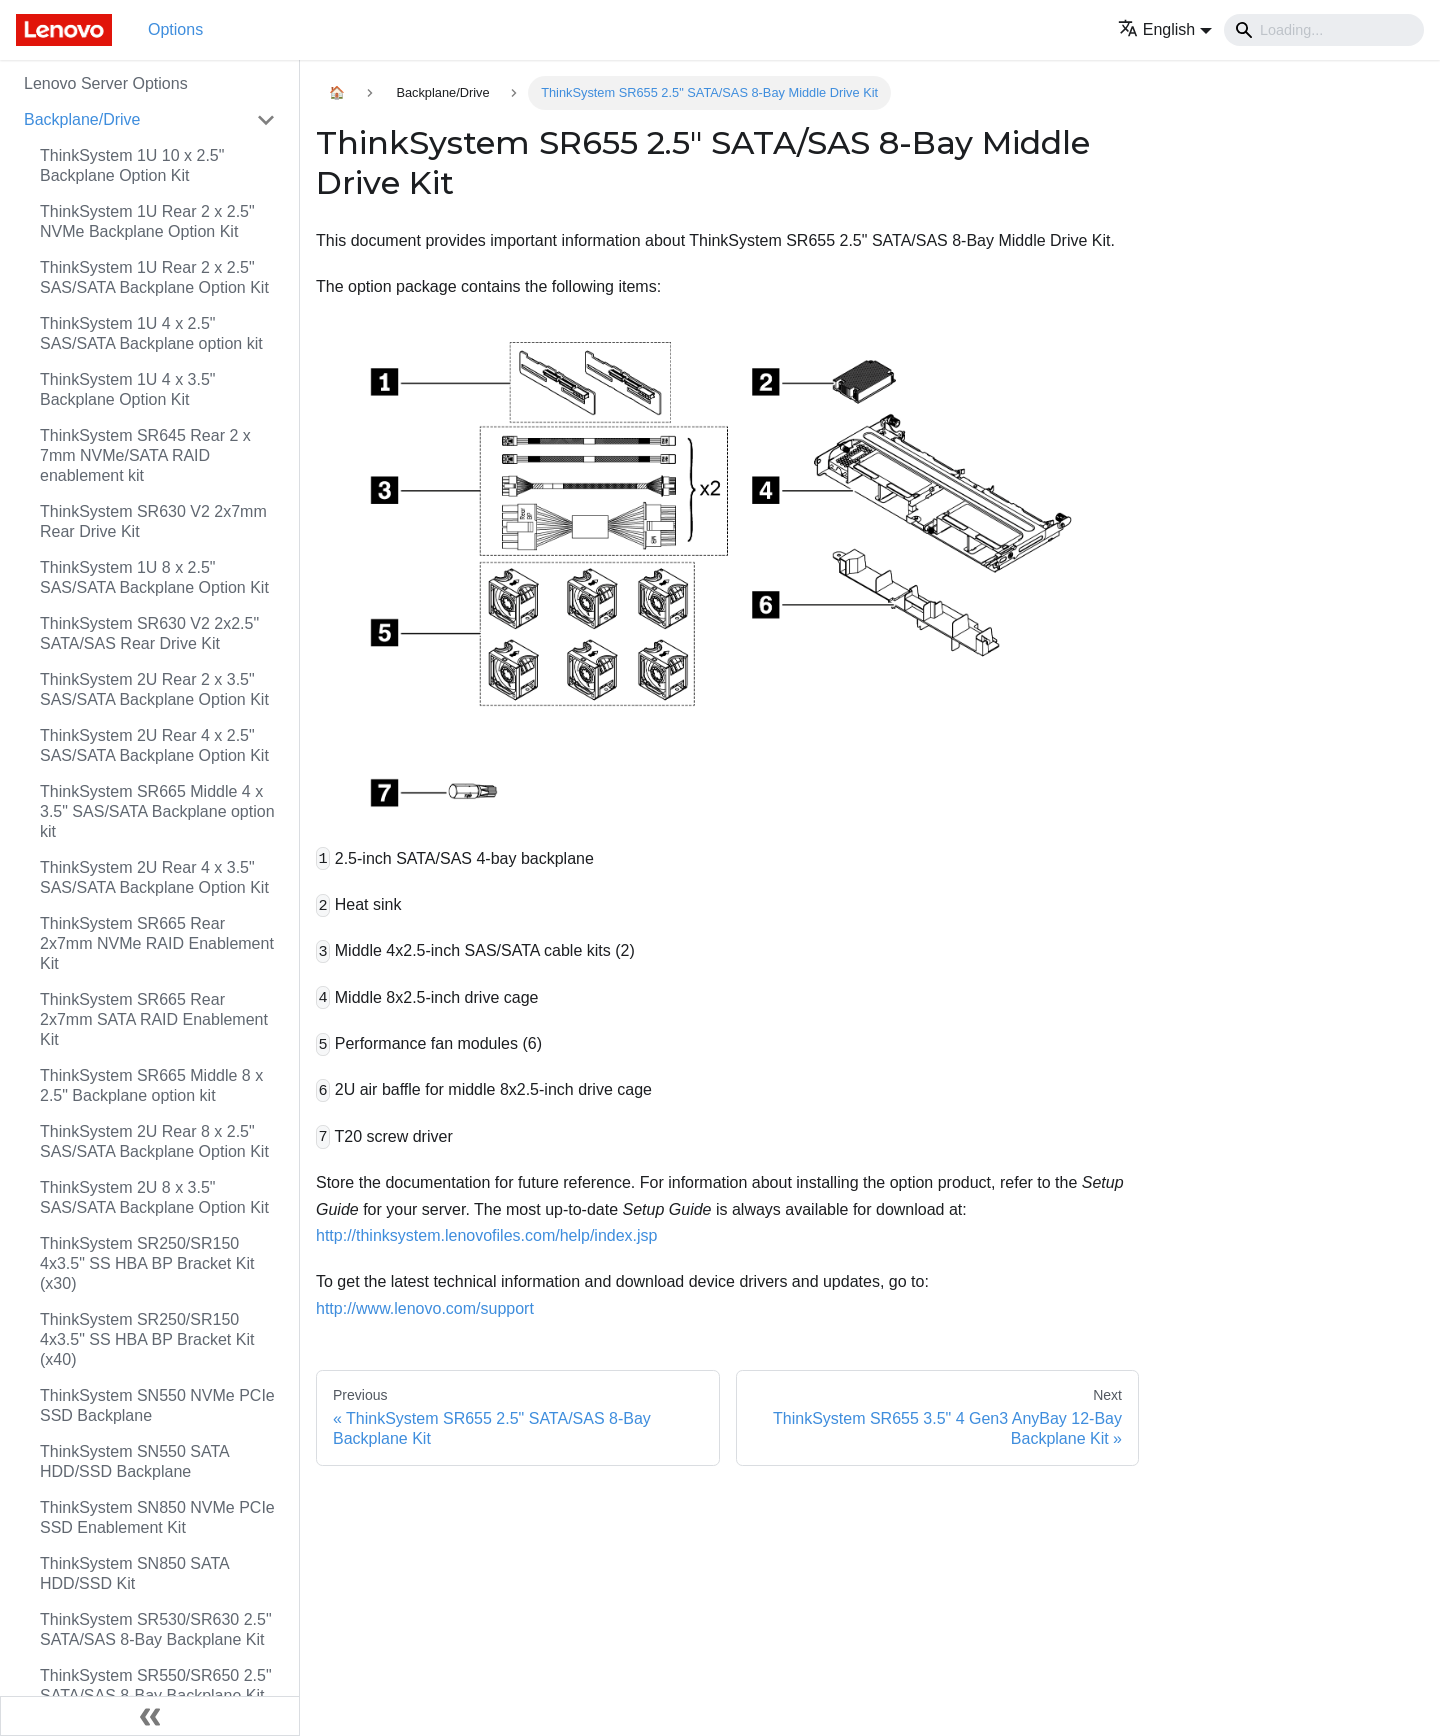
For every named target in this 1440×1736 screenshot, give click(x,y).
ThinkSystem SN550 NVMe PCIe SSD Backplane (157, 1405)
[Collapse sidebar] (150, 1716)
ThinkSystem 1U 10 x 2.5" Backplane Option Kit (132, 165)
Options (175, 29)
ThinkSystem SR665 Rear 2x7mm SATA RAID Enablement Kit (154, 1019)
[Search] (1324, 30)
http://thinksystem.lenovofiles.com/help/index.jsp (487, 1235)
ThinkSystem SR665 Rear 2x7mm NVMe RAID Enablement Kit (157, 943)
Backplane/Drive (82, 119)
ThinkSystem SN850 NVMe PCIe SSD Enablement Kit (157, 1517)
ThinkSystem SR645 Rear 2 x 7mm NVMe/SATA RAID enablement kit (145, 455)
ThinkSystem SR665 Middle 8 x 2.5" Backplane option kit (151, 1085)
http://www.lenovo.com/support (425, 1308)
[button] (1165, 29)
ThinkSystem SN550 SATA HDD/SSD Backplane (134, 1461)
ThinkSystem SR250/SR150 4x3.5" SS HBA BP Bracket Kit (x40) (147, 1339)
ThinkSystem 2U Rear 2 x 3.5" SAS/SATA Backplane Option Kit (154, 689)
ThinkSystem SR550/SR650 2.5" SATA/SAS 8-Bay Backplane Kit (156, 1685)
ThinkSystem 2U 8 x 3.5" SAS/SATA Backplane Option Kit (154, 1197)
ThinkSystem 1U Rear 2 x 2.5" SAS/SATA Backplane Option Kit (154, 277)
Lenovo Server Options (106, 83)
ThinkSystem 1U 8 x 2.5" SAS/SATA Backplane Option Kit (154, 577)
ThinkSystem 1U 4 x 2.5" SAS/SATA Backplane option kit (151, 333)
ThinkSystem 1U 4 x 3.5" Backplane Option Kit (128, 389)
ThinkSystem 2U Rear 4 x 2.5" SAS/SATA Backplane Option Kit (154, 745)
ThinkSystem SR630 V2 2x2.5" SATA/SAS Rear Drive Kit (149, 633)
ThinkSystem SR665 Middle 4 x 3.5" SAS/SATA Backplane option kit (157, 811)
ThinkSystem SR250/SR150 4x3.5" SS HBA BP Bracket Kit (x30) (147, 1263)
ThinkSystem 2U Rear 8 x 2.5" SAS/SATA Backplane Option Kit (154, 1141)
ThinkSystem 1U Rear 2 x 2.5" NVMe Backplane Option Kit (147, 221)
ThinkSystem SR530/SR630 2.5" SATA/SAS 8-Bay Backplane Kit (156, 1629)
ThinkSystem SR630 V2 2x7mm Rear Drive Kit (153, 521)
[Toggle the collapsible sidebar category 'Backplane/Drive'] (266, 120)
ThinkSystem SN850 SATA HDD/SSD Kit (134, 1573)
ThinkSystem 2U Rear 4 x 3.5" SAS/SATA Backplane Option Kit (154, 877)
